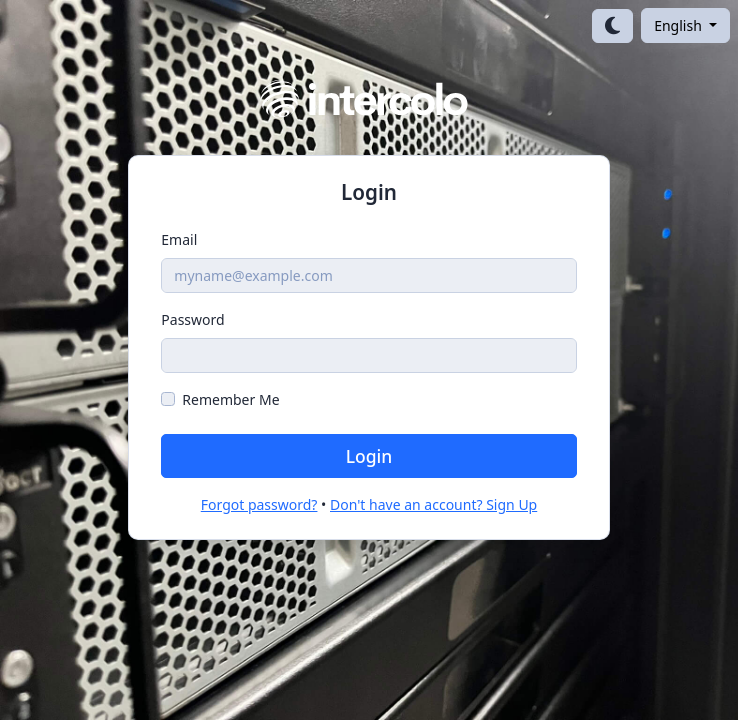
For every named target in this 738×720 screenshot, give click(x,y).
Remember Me (230, 399)
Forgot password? (259, 504)
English (679, 25)
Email (179, 239)
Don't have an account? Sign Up (433, 504)
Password (192, 319)
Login (369, 456)
